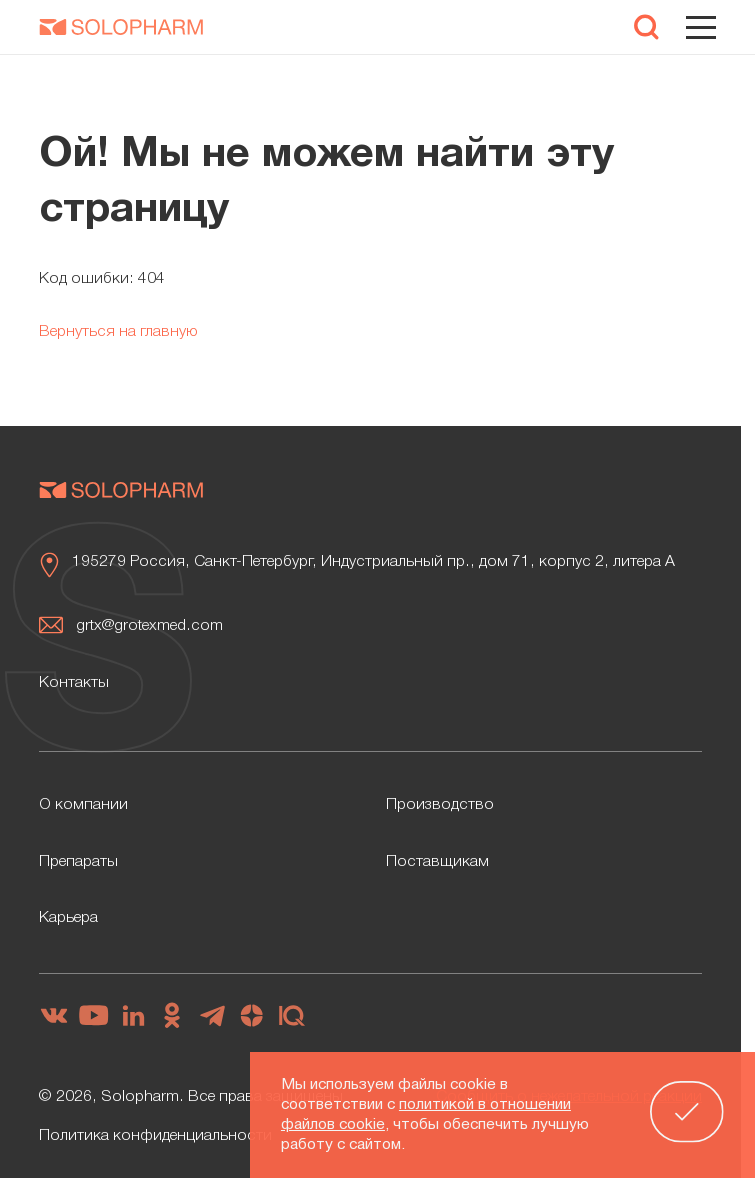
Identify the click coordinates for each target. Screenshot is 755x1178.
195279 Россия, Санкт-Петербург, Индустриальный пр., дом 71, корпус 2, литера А (373, 562)
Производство (440, 805)
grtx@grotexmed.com (149, 626)
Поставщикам (437, 862)
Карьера (68, 918)
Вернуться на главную (118, 332)
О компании (83, 805)
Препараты (78, 862)
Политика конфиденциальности (155, 1136)
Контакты (74, 683)
